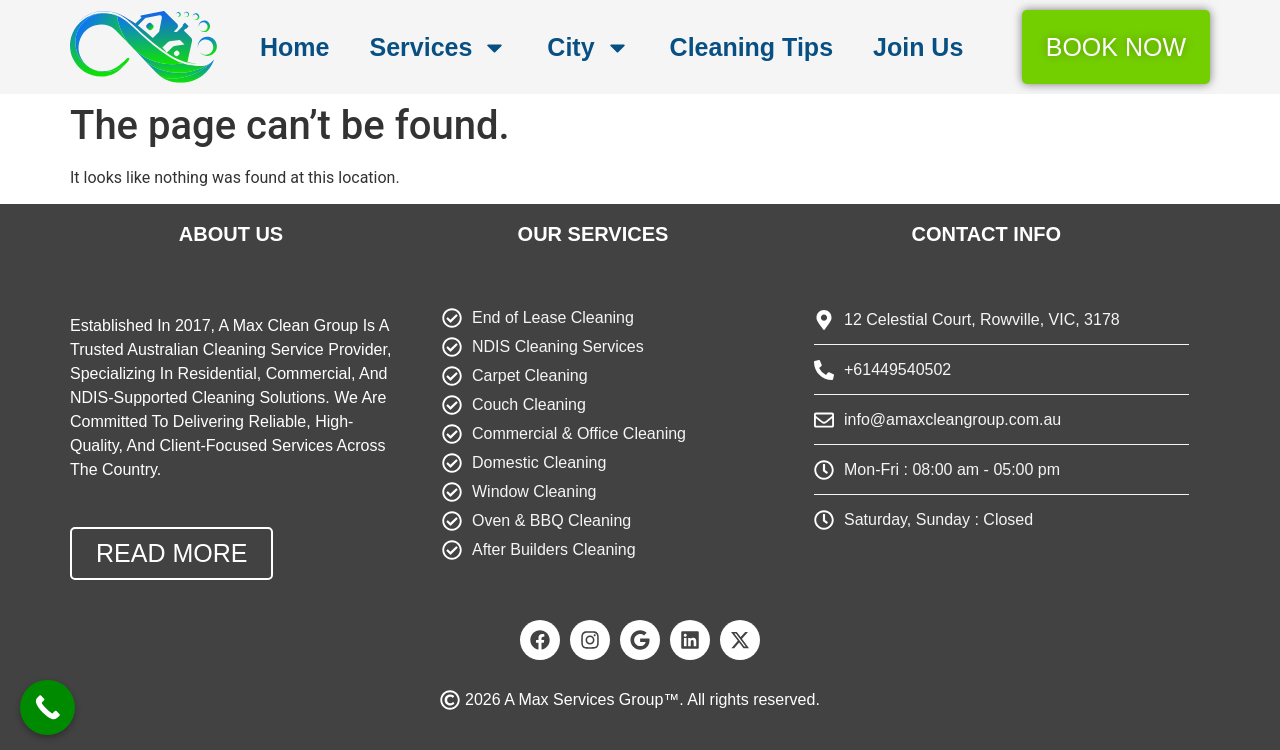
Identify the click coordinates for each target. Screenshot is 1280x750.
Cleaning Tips (751, 47)
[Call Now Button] (47, 707)
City (588, 47)
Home (294, 47)
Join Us (918, 47)
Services (438, 47)
